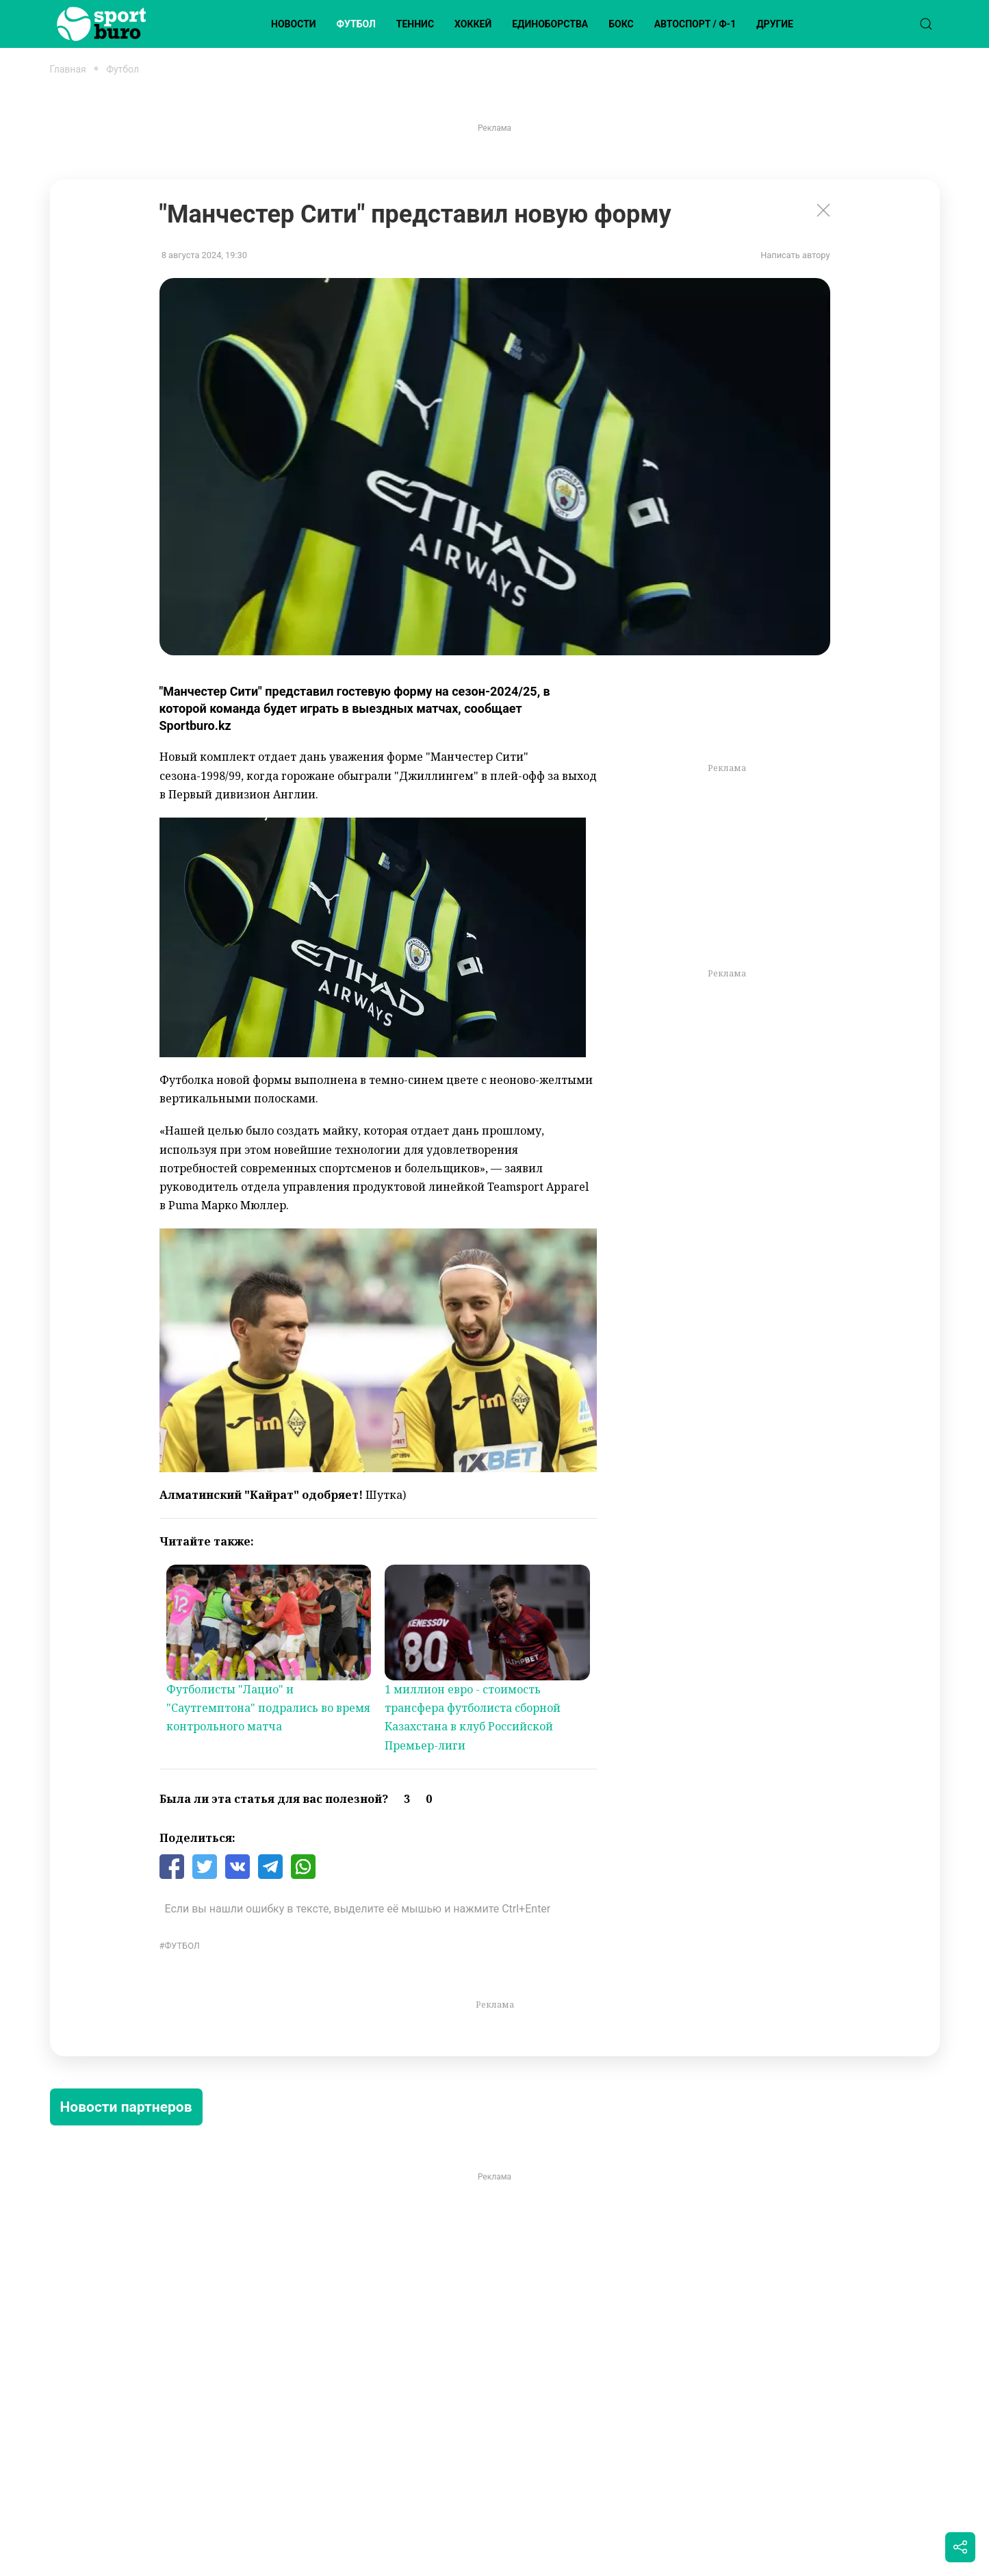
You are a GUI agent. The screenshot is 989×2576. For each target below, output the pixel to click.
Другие (774, 23)
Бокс (620, 23)
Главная (68, 69)
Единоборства (550, 23)
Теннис (415, 23)
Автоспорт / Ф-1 (695, 23)
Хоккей (472, 23)
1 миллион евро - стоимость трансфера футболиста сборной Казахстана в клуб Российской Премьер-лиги (473, 1717)
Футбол (356, 23)
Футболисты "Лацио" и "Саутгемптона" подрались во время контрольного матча (268, 1708)
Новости (293, 23)
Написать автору (795, 255)
